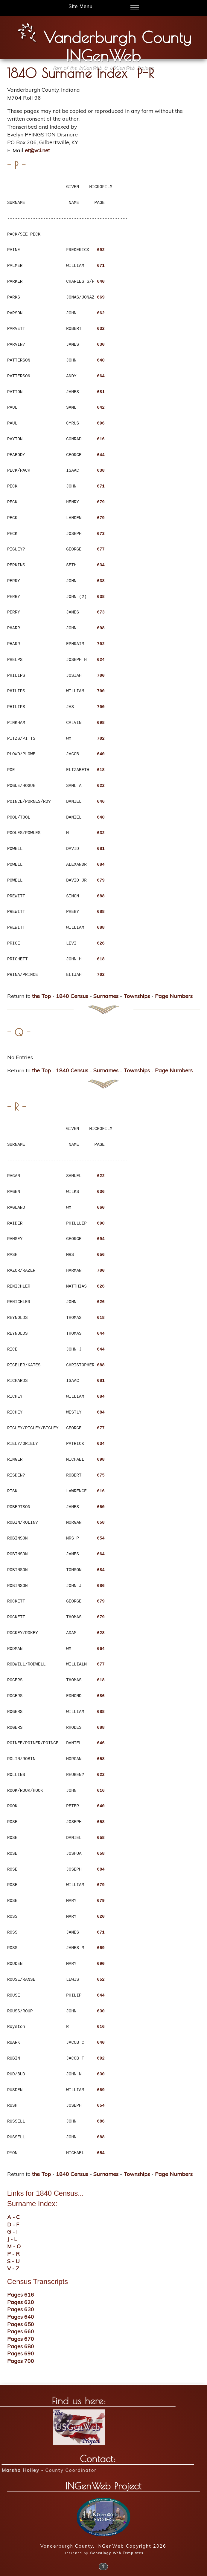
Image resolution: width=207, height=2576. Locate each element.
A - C (13, 2217)
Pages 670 (20, 2338)
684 (101, 864)
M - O (14, 2246)
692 (101, 250)
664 (101, 376)
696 (101, 423)
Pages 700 (20, 2360)
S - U (13, 2261)
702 (101, 644)
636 (101, 1191)
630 (101, 344)
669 (101, 297)
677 (101, 549)
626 (101, 943)
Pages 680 (20, 2346)
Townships (137, 996)
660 (101, 1207)
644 (101, 455)
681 (101, 392)
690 (101, 1223)
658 (101, 1522)
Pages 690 (20, 2353)
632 (101, 328)
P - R (13, 2253)
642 (101, 407)
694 (101, 1239)
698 (101, 628)
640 (101, 281)
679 (101, 502)
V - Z (13, 2268)
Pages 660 (20, 2331)
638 (101, 470)
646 (101, 801)
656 (101, 1254)
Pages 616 (20, 2294)
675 (101, 1475)
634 (101, 565)
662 (101, 313)
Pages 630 (20, 2309)
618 (101, 770)
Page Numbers (174, 996)
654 (101, 1538)
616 (101, 439)
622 (101, 785)
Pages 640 (20, 2316)
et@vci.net (37, 150)
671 (101, 265)
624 (101, 659)
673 (101, 533)
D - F (13, 2224)
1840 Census (72, 996)
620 (101, 1916)
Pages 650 (20, 2324)
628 (101, 1633)
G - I (12, 2231)
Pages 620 (20, 2302)
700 (101, 675)
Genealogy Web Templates (117, 2553)
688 (101, 896)
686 (101, 1585)
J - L (12, 2239)
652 (101, 1979)
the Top (41, 996)
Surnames (105, 996)
